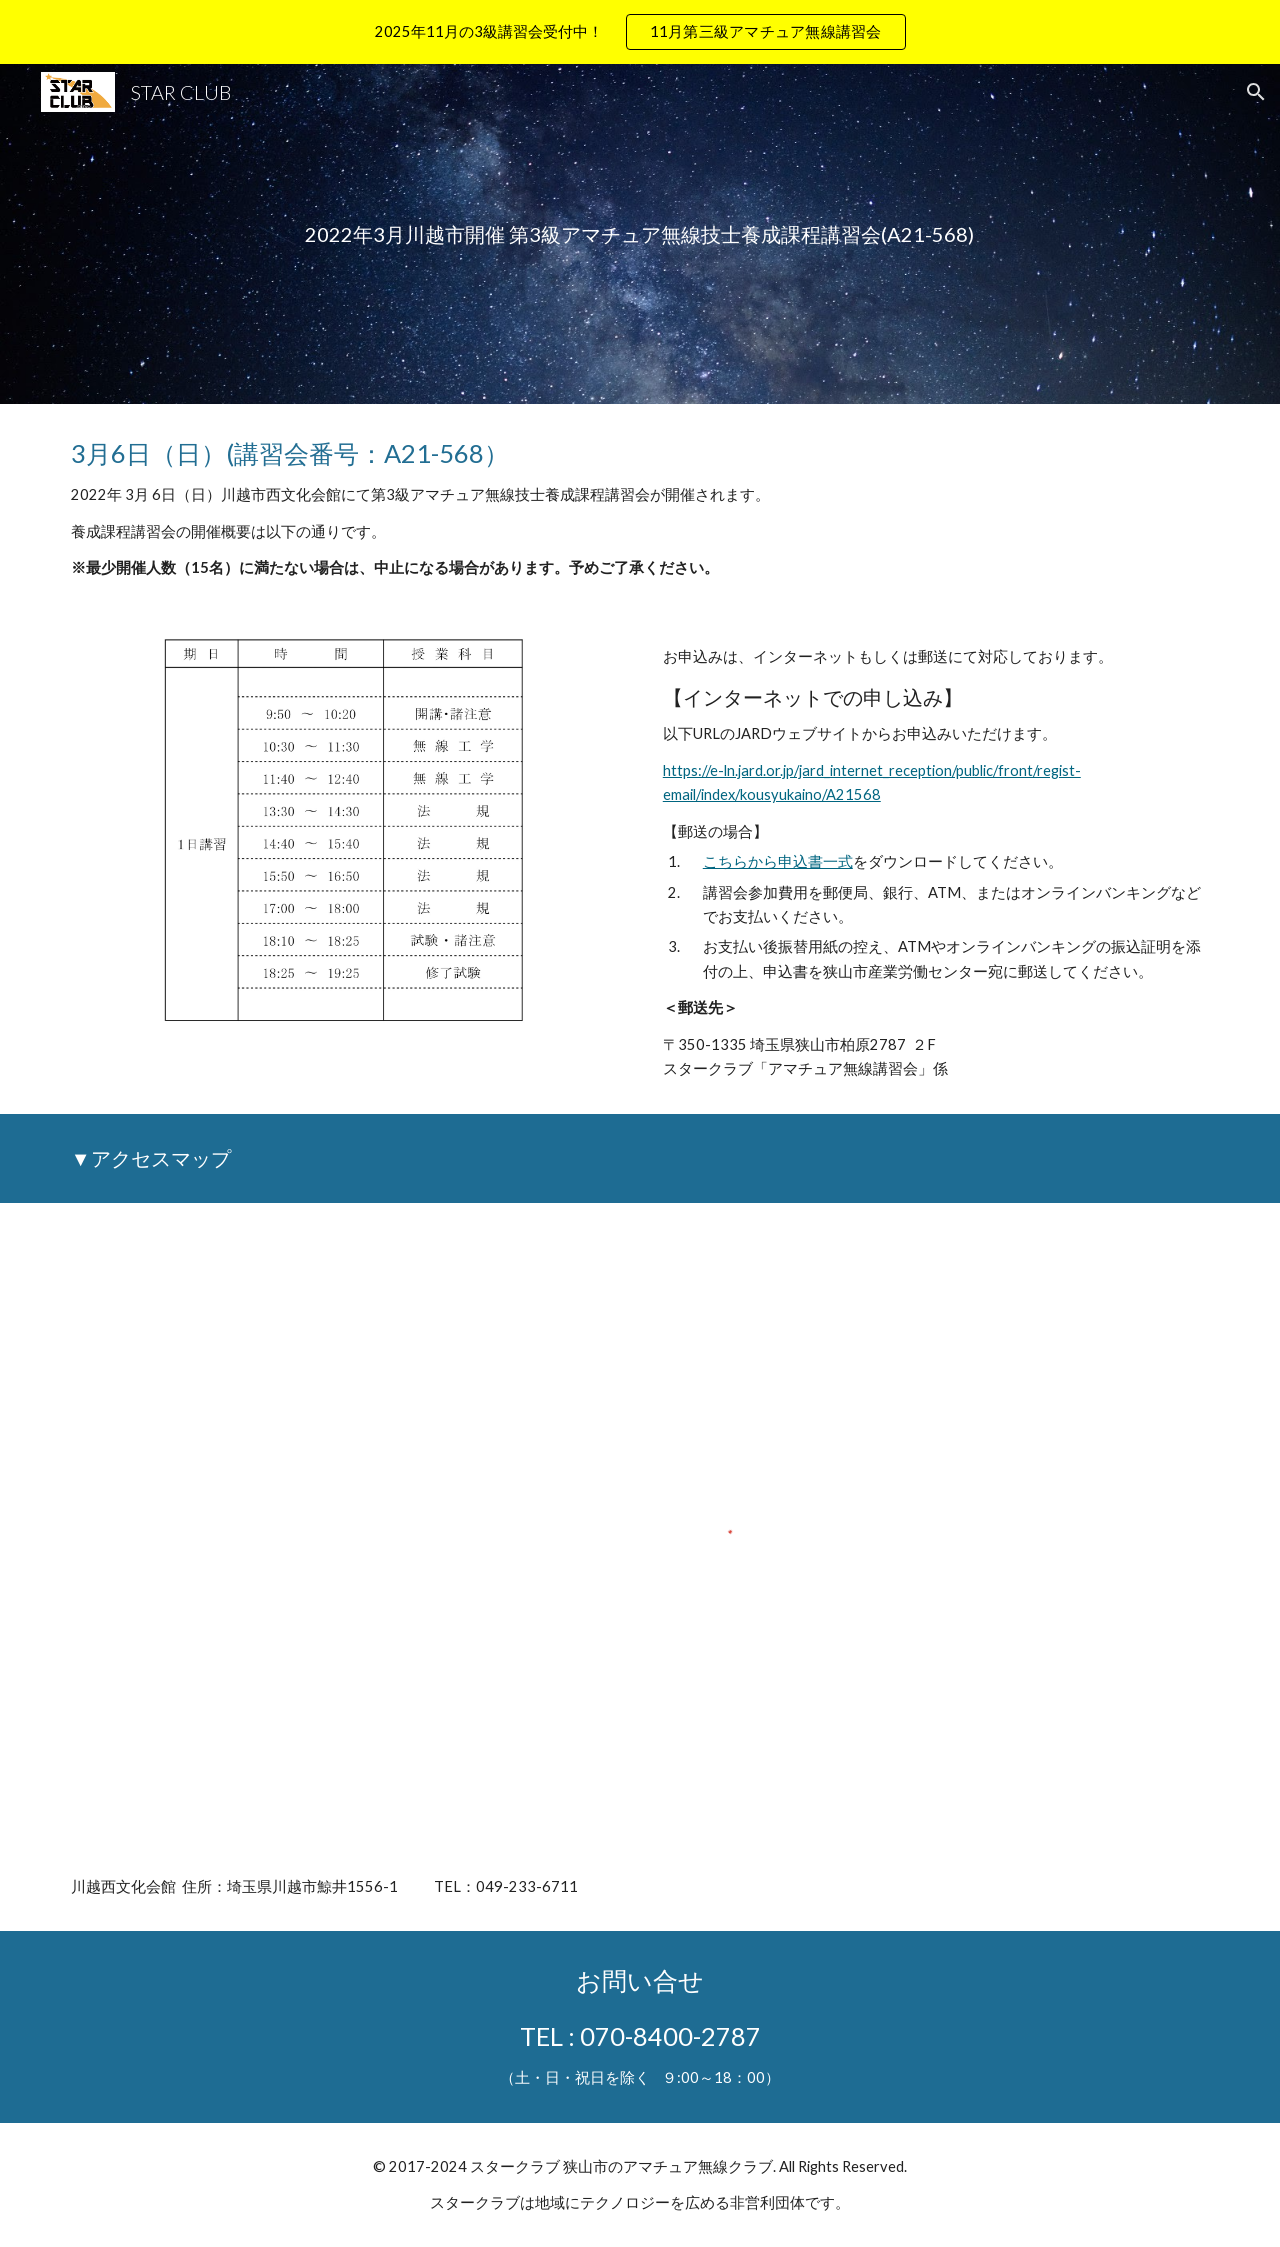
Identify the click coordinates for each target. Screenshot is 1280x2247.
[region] (640, 32)
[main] (640, 234)
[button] (1256, 92)
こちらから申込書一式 (778, 861)
